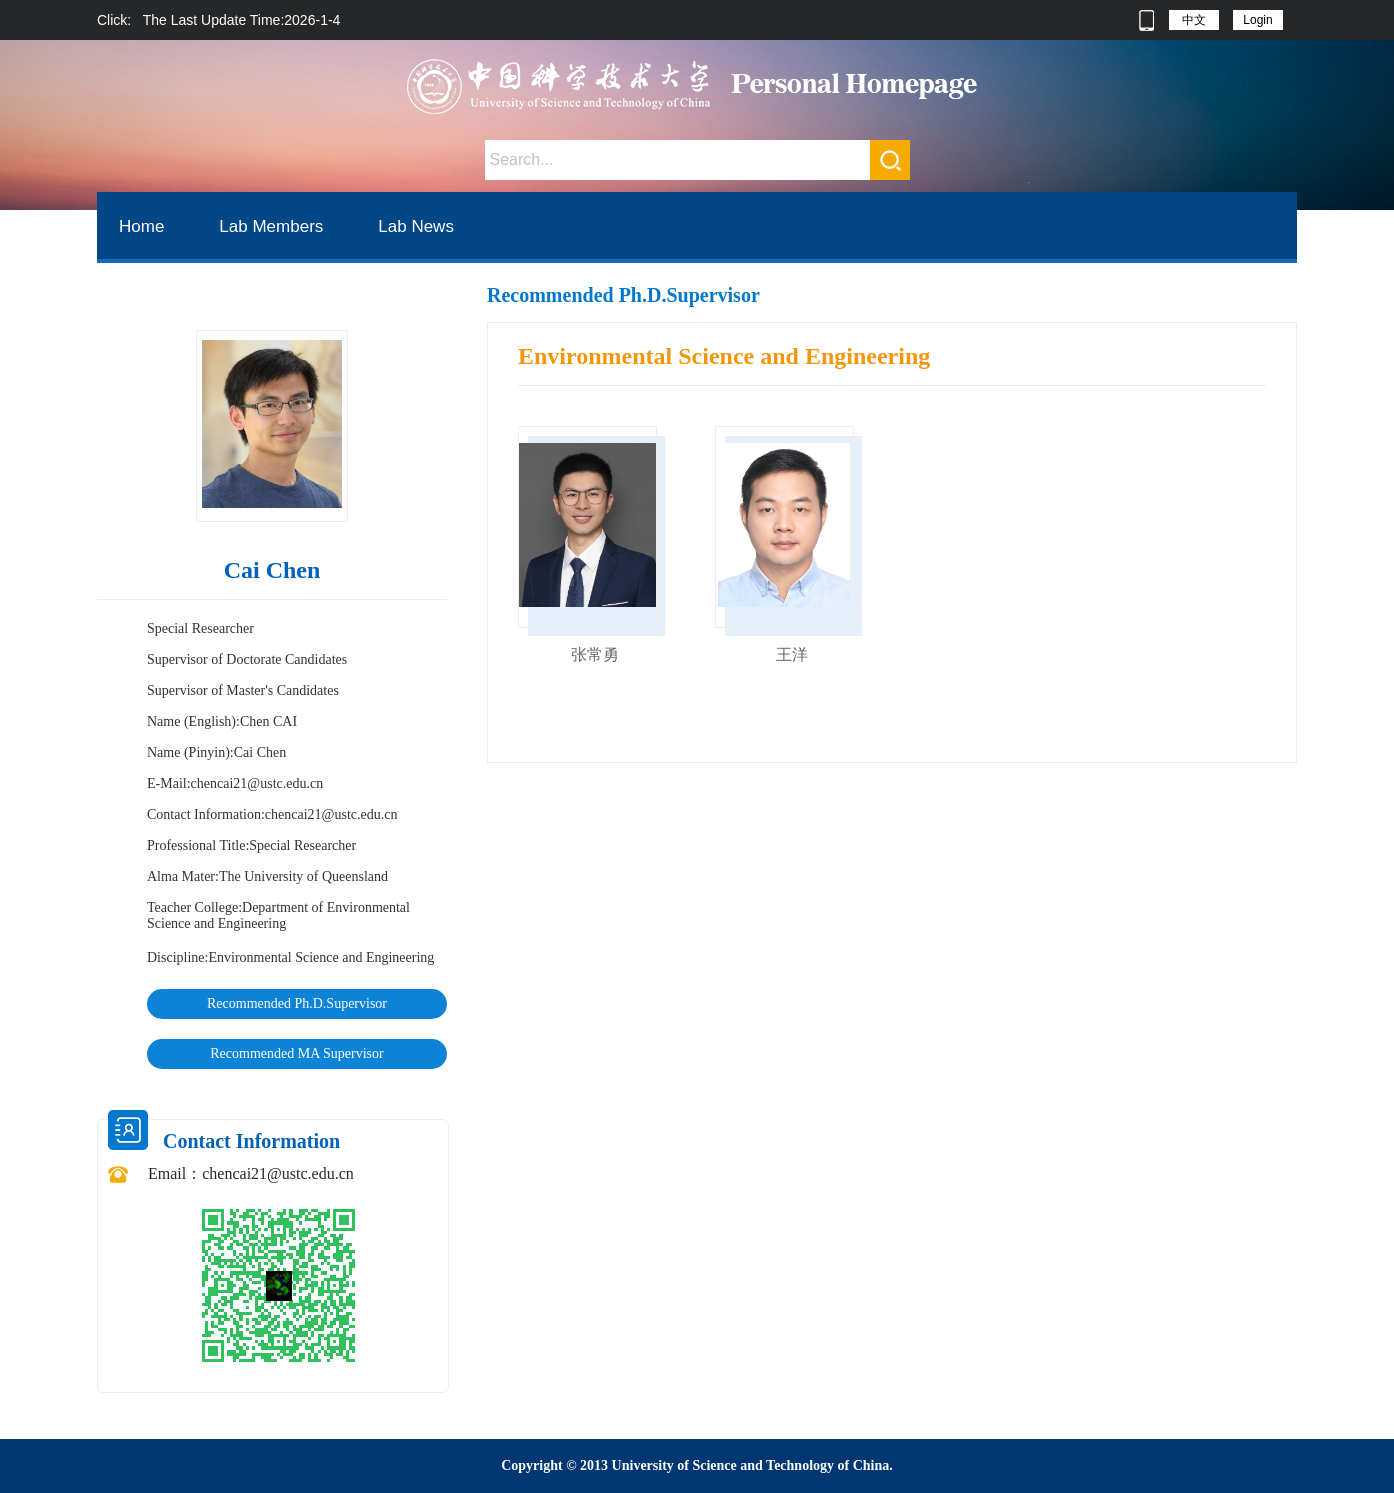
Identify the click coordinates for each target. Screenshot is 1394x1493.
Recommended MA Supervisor (296, 1053)
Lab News (416, 226)
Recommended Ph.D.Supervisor (297, 1003)
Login (1257, 20)
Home (141, 226)
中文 (1194, 20)
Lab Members (271, 226)
